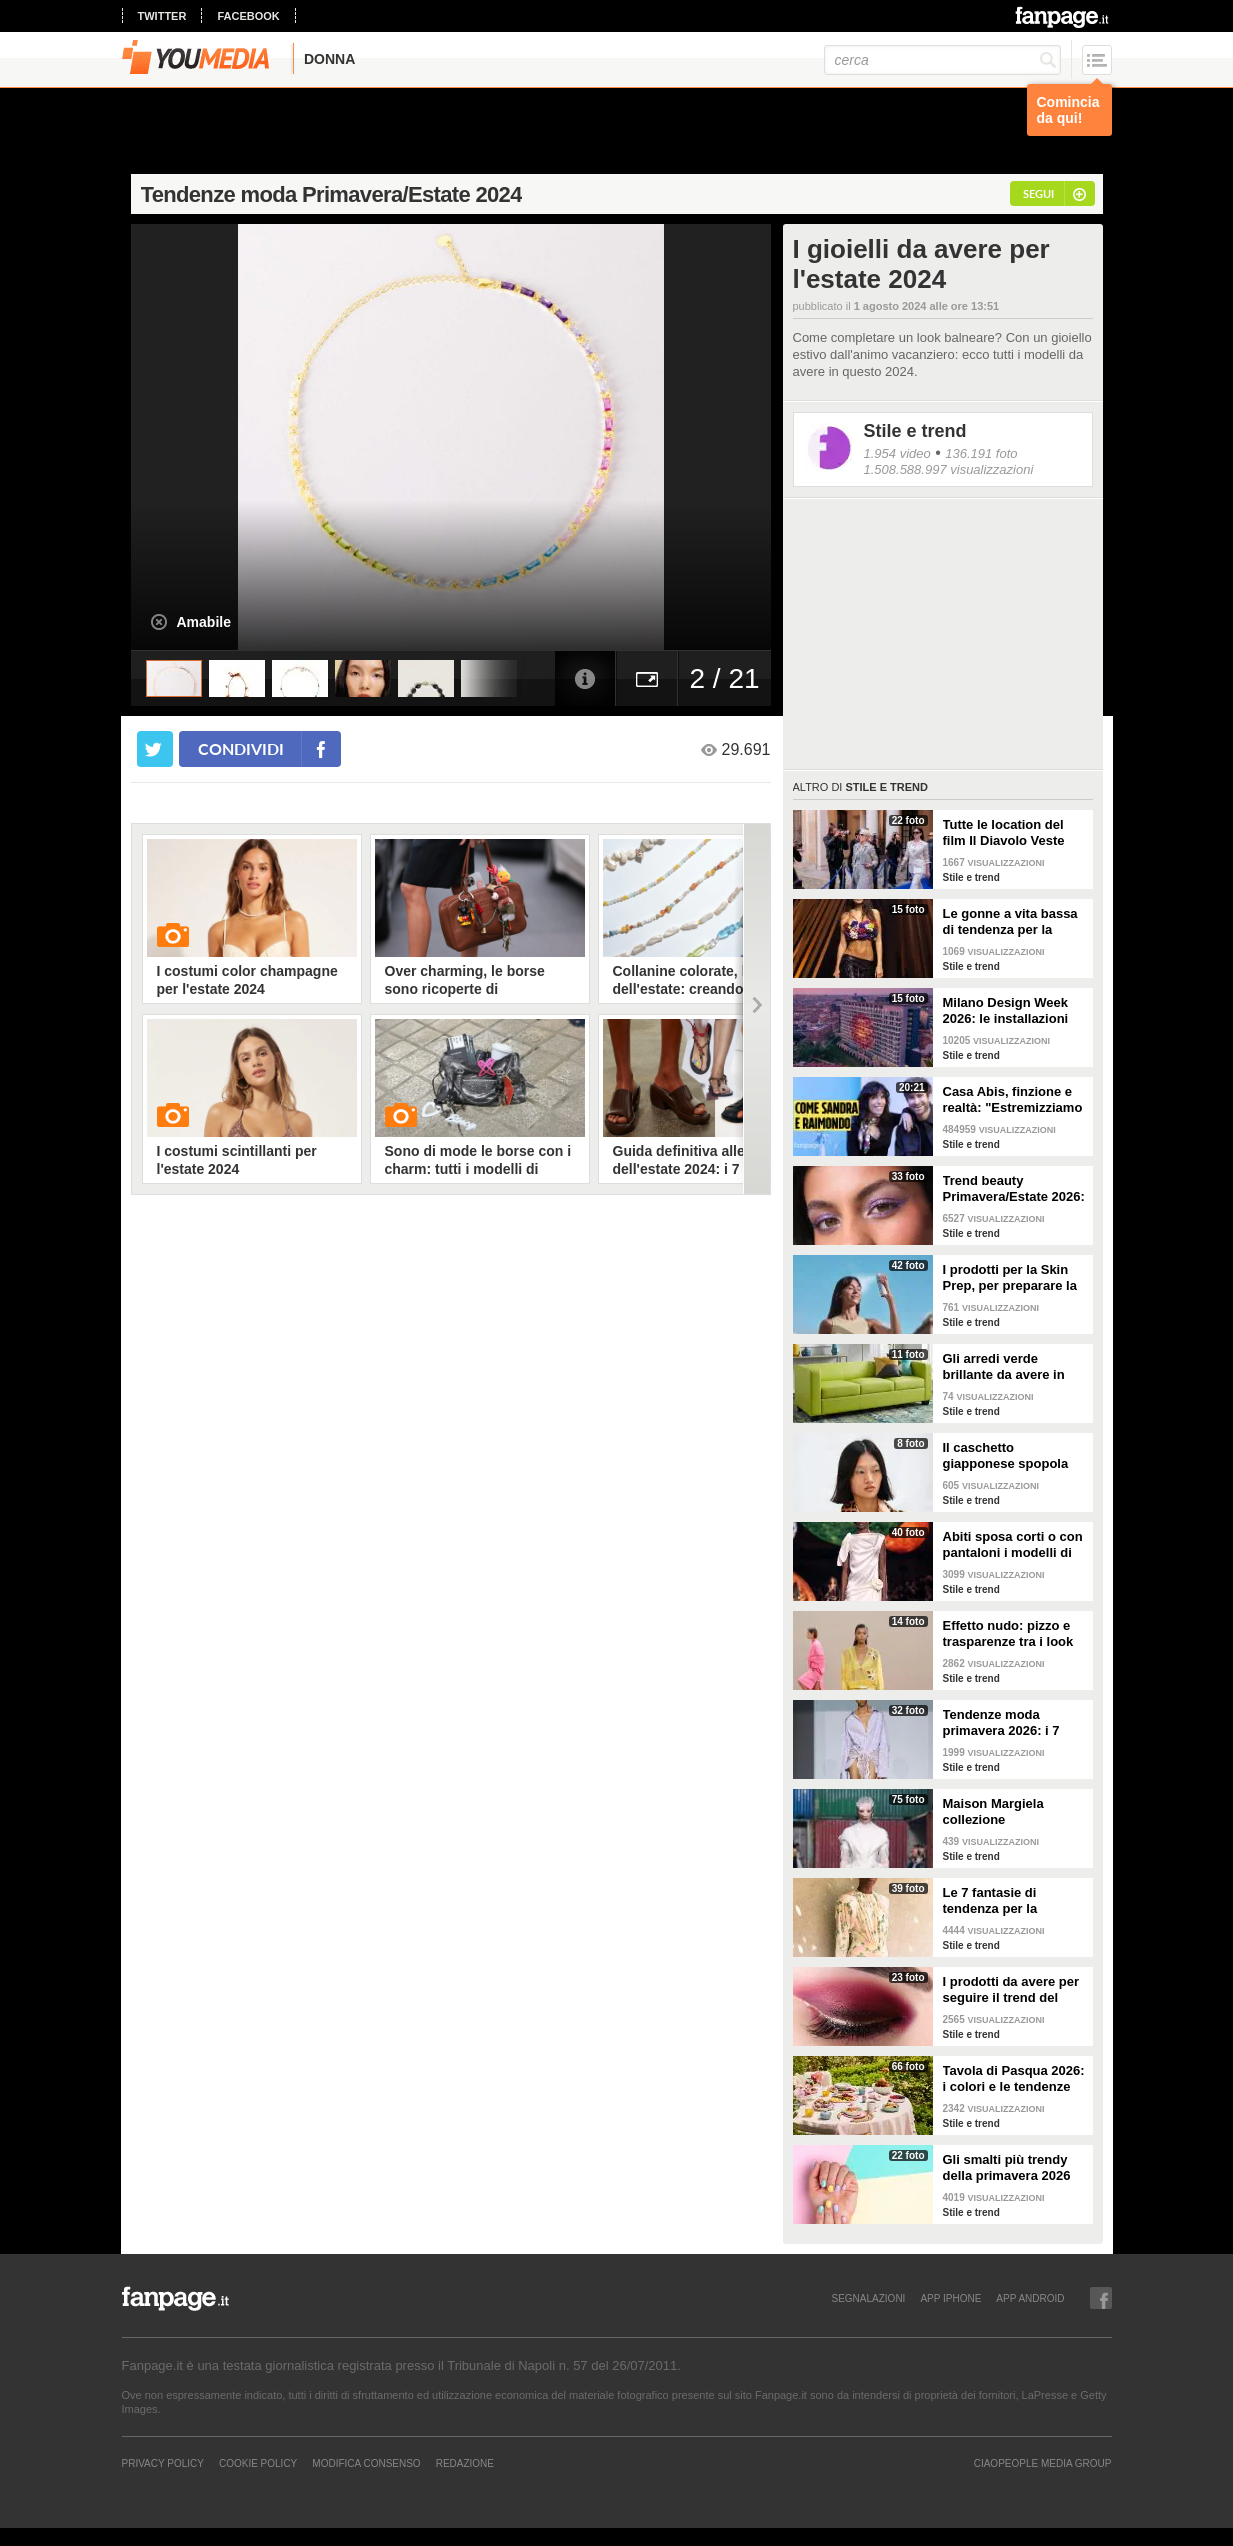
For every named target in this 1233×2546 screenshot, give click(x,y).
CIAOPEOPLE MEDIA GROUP (1043, 2463)
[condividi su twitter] (155, 749)
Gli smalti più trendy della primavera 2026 (1007, 2167)
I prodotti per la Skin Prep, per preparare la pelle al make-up (1010, 1278)
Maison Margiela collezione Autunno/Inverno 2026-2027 (1013, 1812)
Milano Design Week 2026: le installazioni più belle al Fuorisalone (1015, 1011)
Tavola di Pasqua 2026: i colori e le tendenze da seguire (1014, 2079)
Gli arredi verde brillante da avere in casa (1004, 1367)
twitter (162, 16)
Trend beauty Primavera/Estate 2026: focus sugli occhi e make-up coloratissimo (1014, 1189)
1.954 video (897, 453)
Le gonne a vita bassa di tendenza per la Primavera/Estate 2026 (1012, 922)
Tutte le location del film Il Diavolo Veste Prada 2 (1004, 833)
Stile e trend (915, 431)
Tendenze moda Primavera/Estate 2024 (331, 194)
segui (1038, 193)
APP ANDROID (1030, 2298)
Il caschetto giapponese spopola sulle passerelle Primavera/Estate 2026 (1012, 1456)
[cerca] (942, 60)
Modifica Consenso (366, 2463)
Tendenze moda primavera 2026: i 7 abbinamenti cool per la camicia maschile (1008, 1723)
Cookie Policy (258, 2463)
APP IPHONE (950, 2298)
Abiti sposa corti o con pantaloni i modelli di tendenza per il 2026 (1013, 1545)
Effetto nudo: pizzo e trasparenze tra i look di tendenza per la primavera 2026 (1008, 1634)
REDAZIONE (465, 2463)
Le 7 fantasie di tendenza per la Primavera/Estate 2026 (1012, 1901)
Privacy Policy (163, 2463)
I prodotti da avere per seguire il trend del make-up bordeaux (1011, 1990)
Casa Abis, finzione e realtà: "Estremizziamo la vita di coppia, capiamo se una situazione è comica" (1013, 1100)
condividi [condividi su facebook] (241, 748)
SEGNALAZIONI (868, 2298)
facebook (248, 16)
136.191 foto (981, 453)
